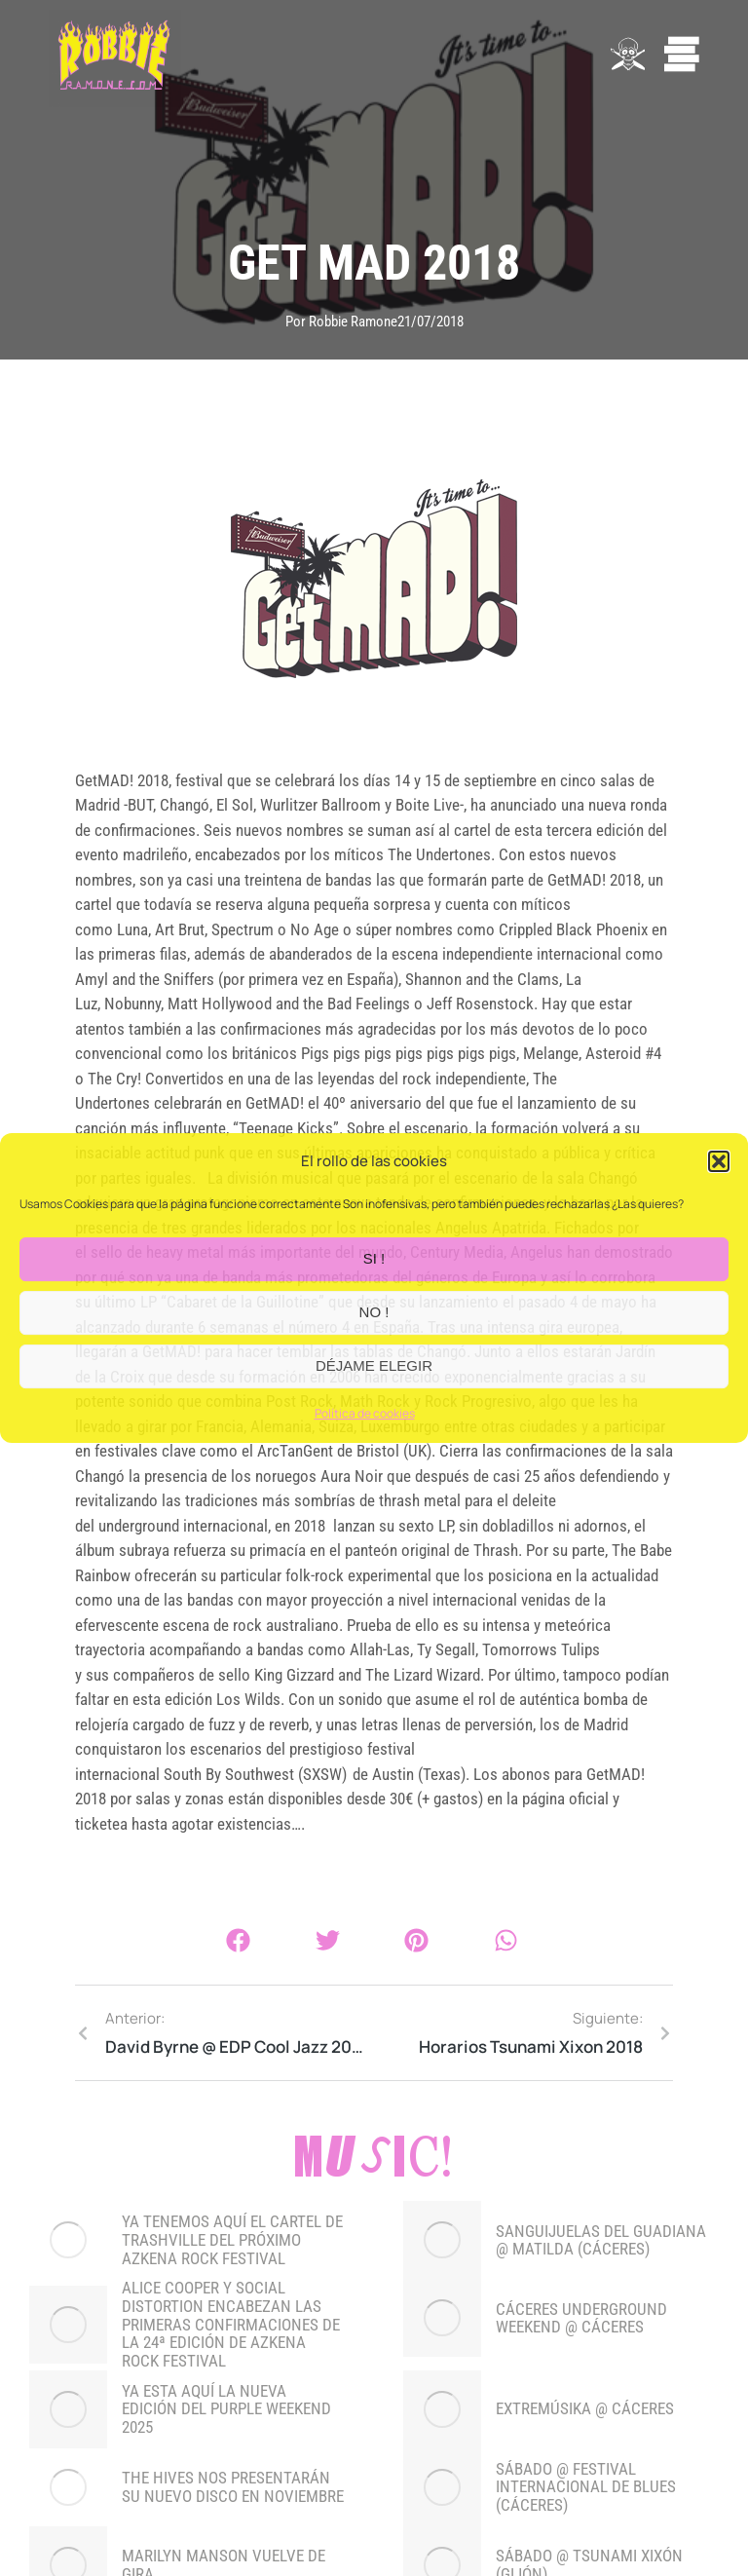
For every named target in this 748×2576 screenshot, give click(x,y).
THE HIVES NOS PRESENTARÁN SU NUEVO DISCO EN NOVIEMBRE (233, 2487)
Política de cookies (365, 1413)
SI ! (374, 1259)
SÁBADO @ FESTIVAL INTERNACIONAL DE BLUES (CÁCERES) (586, 2487)
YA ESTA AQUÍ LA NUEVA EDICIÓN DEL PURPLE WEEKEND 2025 (226, 2409)
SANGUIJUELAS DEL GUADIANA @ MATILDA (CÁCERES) (601, 2240)
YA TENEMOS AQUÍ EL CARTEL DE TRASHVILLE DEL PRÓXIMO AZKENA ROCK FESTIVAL (232, 2240)
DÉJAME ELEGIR (374, 1366)
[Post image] (68, 2240)
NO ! (374, 1313)
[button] (719, 1162)
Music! (374, 2161)
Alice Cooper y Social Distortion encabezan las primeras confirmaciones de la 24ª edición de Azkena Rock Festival (231, 2324)
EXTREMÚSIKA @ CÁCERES (585, 2409)
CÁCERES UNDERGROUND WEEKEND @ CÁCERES (581, 2318)
